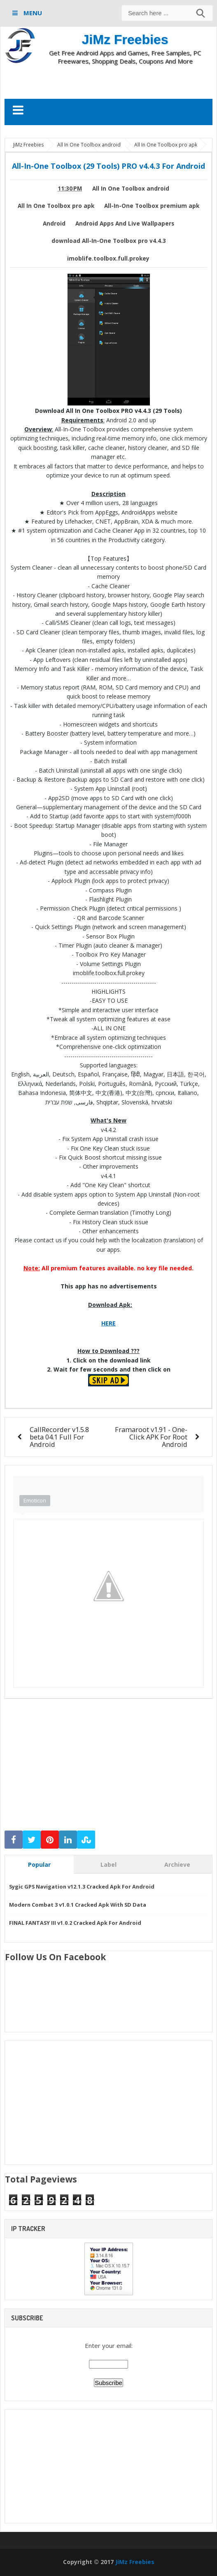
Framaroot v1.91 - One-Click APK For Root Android (151, 1437)
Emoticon (34, 1500)
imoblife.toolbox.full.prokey (108, 258)
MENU (32, 13)
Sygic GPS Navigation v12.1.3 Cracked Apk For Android (81, 1886)
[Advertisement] (108, 81)
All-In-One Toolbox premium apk (151, 206)
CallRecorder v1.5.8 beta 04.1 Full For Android (59, 1437)
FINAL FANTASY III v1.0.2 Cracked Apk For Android (75, 1922)
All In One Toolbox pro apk (56, 206)
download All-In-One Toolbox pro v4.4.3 (108, 241)
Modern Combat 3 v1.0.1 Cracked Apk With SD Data (77, 1904)
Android (54, 223)
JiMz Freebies (125, 39)
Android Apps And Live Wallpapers (124, 223)
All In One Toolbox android (130, 188)
